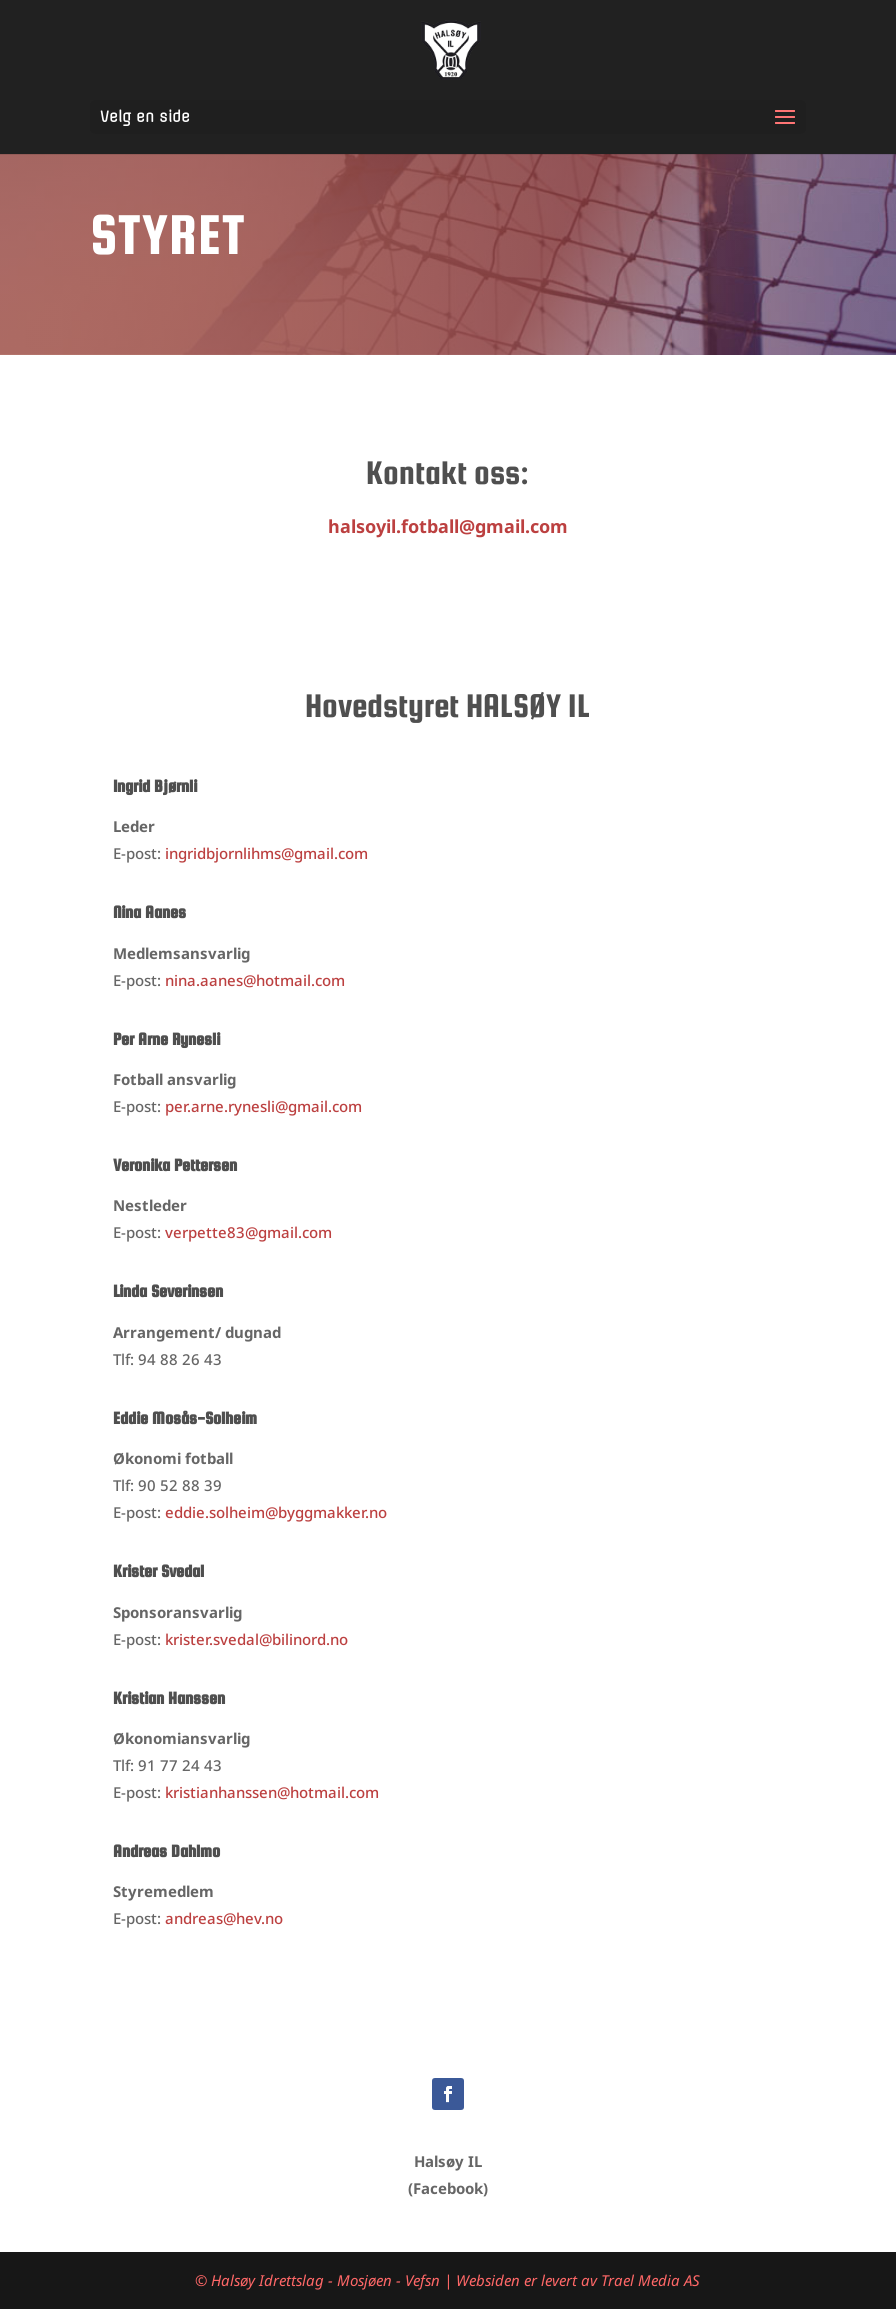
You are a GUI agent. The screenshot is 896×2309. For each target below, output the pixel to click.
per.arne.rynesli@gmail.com (263, 1106)
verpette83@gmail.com (248, 1232)
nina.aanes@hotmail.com (255, 980)
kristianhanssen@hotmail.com (272, 1792)
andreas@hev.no (224, 1918)
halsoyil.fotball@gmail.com (448, 526)
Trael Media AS (650, 2280)
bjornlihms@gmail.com (266, 853)
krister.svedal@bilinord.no (256, 1639)
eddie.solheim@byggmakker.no (276, 1512)
